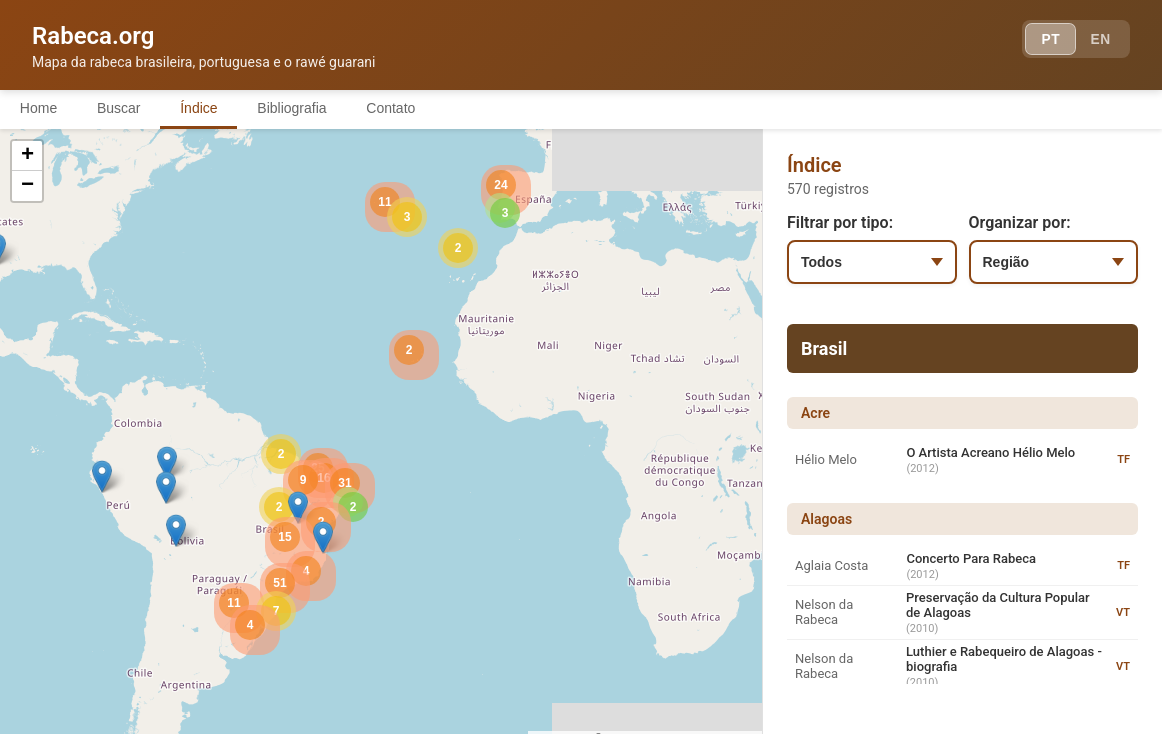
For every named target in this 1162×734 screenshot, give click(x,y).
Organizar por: (1020, 222)
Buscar (119, 108)
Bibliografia (292, 108)
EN (1100, 40)
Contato (392, 108)
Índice (199, 108)
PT (1048, 40)
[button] (167, 462)
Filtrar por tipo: (840, 222)
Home (38, 108)
